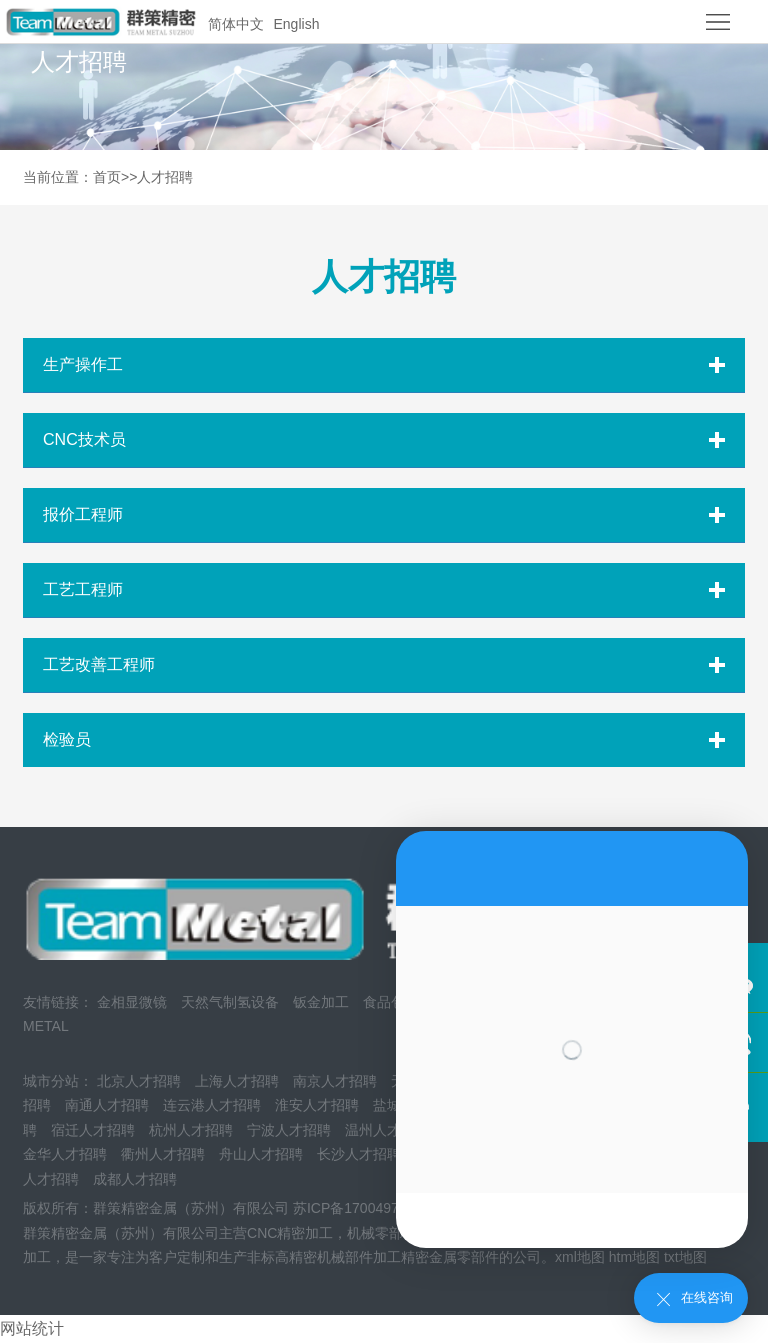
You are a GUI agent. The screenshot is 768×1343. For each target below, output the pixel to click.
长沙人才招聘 (359, 1154)
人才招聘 (165, 177)
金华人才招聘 (65, 1154)
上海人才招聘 (237, 1081)
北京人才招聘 (139, 1081)
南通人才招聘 (107, 1105)
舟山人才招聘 (261, 1154)
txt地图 (685, 1257)
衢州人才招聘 (163, 1154)
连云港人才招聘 (212, 1105)
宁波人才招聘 (289, 1130)
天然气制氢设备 (230, 1002)
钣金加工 (321, 1002)
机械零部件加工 (396, 1233)
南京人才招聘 (335, 1081)
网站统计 (32, 1328)
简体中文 (236, 24)
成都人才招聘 (135, 1179)
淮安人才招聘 (317, 1105)
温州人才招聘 (387, 1130)
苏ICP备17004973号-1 (363, 1208)
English (297, 24)
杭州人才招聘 (191, 1130)
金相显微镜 (132, 1002)
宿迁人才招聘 (93, 1130)
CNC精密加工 (290, 1233)
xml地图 (580, 1257)
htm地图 (634, 1257)
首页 (107, 177)
